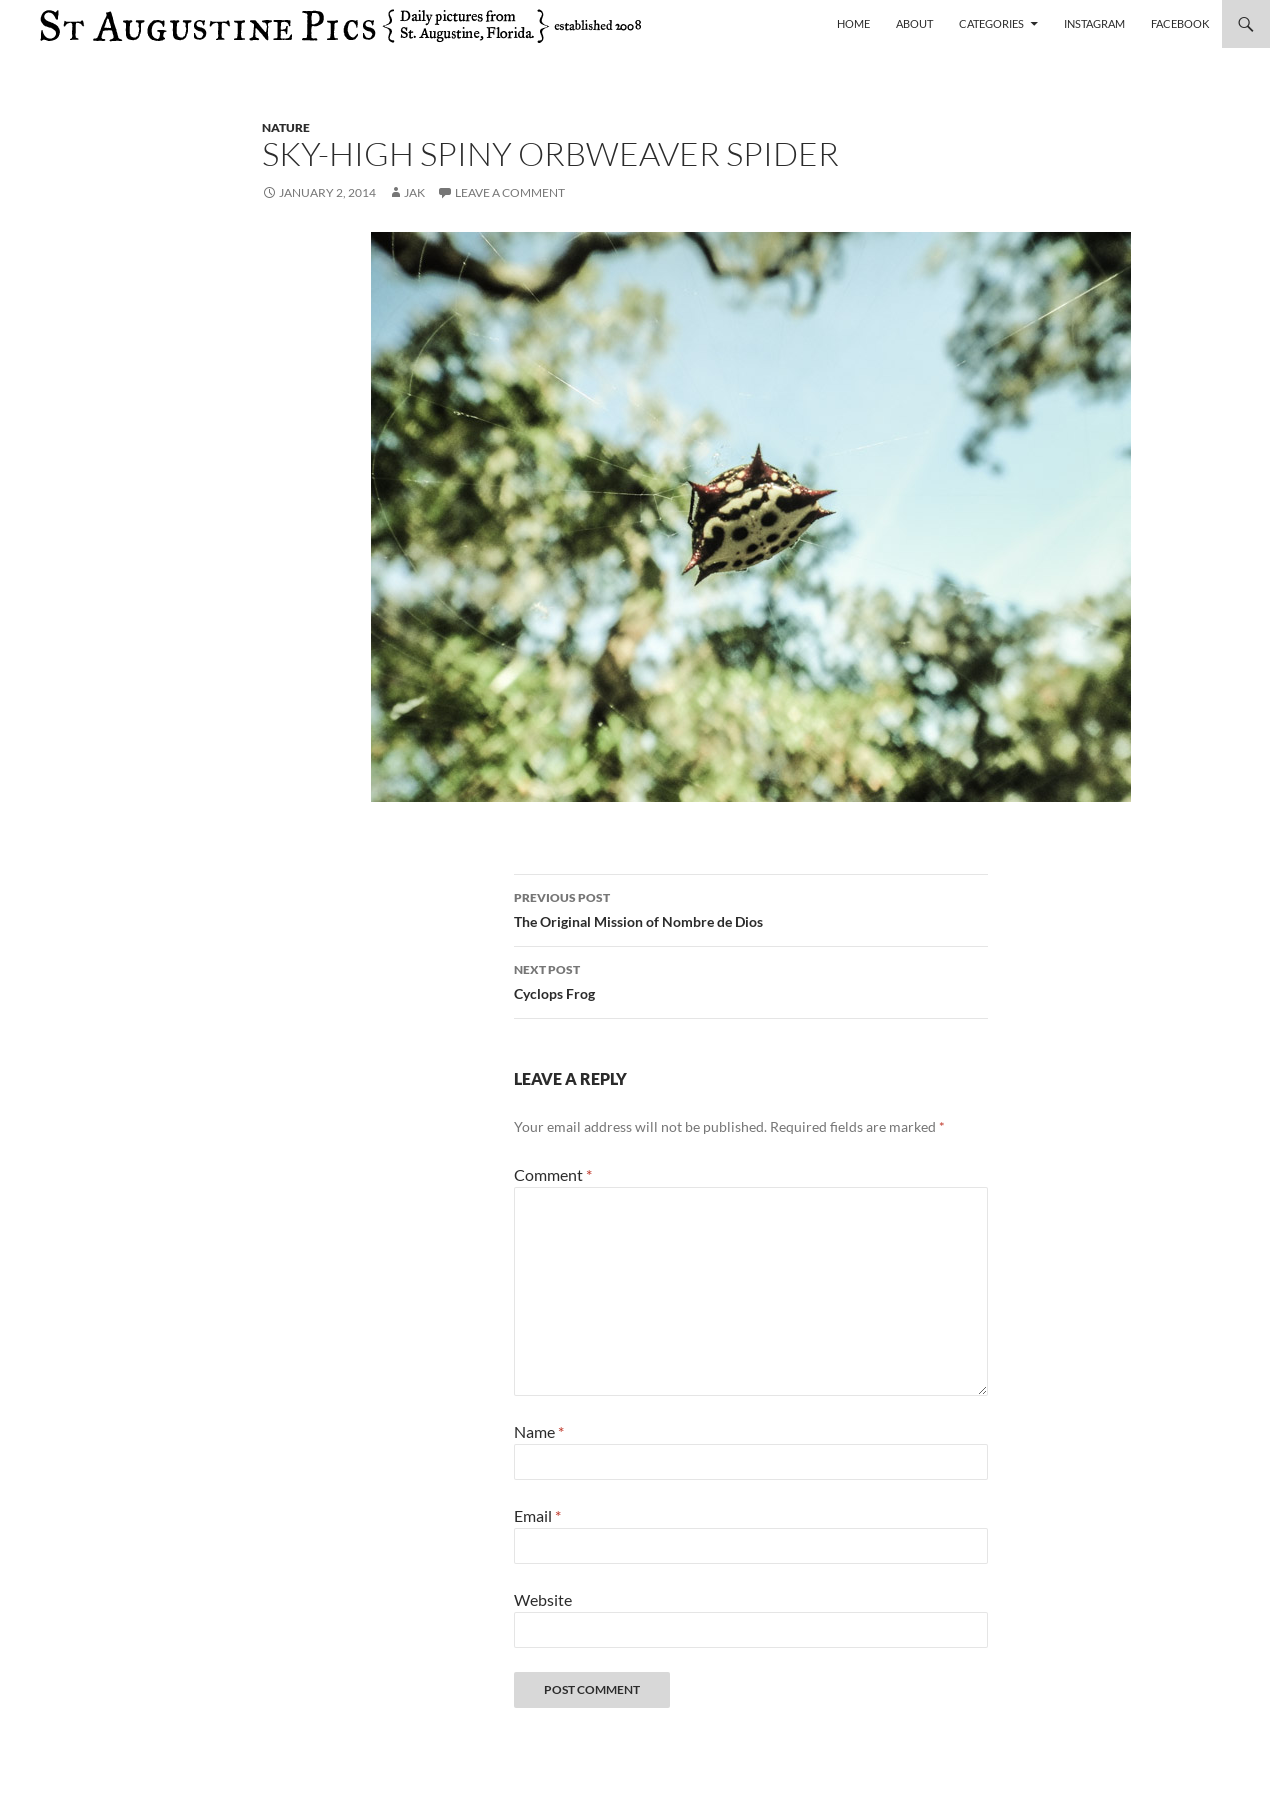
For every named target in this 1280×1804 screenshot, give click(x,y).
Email (537, 1515)
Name (539, 1431)
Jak (414, 192)
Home (853, 23)
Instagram (1094, 23)
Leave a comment (510, 192)
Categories (991, 23)
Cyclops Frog (751, 980)
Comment (553, 1174)
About (914, 23)
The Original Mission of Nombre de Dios (751, 908)
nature (286, 127)
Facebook (1180, 23)
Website (543, 1599)
